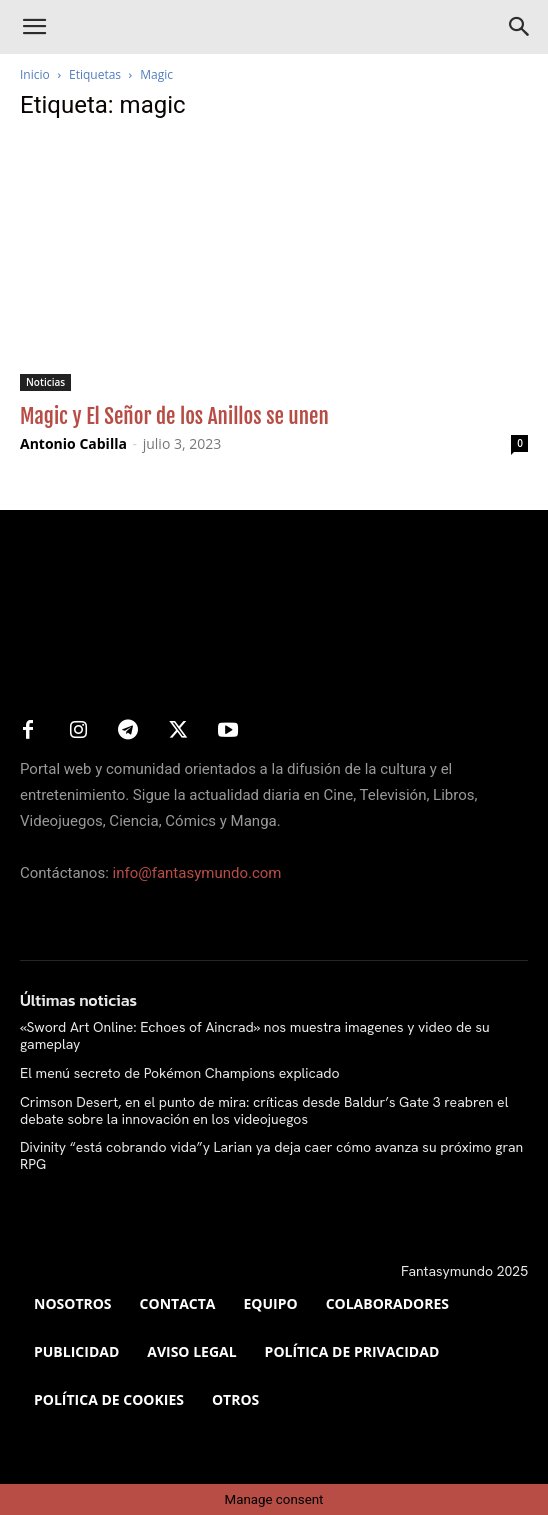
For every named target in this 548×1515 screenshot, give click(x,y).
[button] (34, 27)
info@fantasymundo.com (197, 873)
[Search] (520, 27)
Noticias (45, 382)
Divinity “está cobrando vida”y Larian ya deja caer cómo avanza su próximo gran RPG (271, 1155)
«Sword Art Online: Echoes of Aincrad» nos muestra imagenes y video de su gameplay (255, 1035)
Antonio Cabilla (73, 443)
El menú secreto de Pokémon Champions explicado (180, 1073)
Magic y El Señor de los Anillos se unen (174, 416)
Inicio (35, 74)
